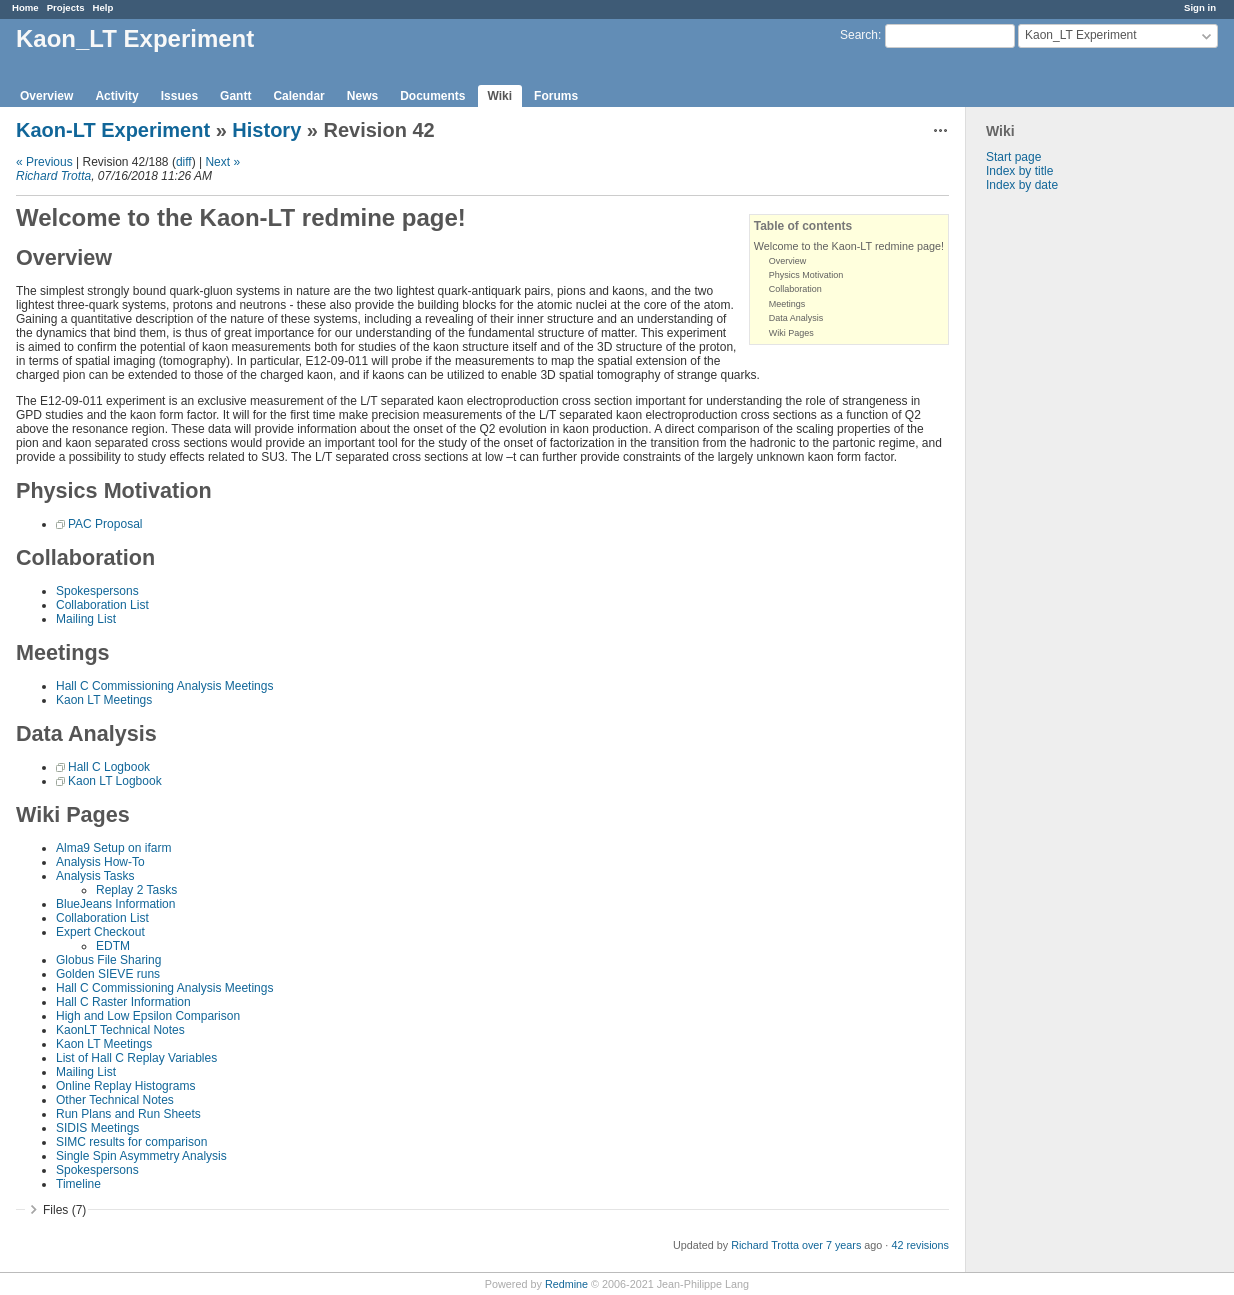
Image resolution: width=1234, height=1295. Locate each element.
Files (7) (64, 1210)
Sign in (1200, 7)
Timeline (78, 1184)
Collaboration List (102, 605)
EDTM (113, 946)
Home (25, 7)
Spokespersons (97, 591)
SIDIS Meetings (97, 1128)
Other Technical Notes (115, 1100)
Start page (1013, 157)
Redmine (566, 1284)
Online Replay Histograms (125, 1086)
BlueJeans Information (115, 904)
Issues (179, 96)
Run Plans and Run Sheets (128, 1114)
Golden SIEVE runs (108, 974)
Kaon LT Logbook (115, 781)
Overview (46, 96)
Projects (66, 7)
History (266, 130)
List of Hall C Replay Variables (136, 1058)
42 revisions (920, 1245)
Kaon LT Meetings (104, 700)
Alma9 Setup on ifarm (113, 848)
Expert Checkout (100, 932)
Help (103, 7)
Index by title (1019, 171)
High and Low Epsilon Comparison (148, 1016)
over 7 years (831, 1245)
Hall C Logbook (109, 767)
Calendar (298, 96)
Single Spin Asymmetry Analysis (141, 1156)
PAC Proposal (105, 524)
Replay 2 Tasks (136, 890)
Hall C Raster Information (123, 1002)
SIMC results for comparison (131, 1142)
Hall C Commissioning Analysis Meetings (164, 686)
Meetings (787, 304)
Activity (116, 96)
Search (859, 35)
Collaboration (795, 289)
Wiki (500, 96)
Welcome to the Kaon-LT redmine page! (849, 246)
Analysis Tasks (95, 876)
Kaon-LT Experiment (113, 130)
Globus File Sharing (108, 960)
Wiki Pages (791, 333)
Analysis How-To (100, 862)
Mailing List (86, 619)
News (362, 96)
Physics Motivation (806, 275)
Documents (432, 96)
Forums (556, 96)
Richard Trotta (53, 176)
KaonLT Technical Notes (120, 1030)
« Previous (44, 162)
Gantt (235, 96)
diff (184, 162)
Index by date (1022, 185)
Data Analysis (796, 318)
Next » (222, 162)
